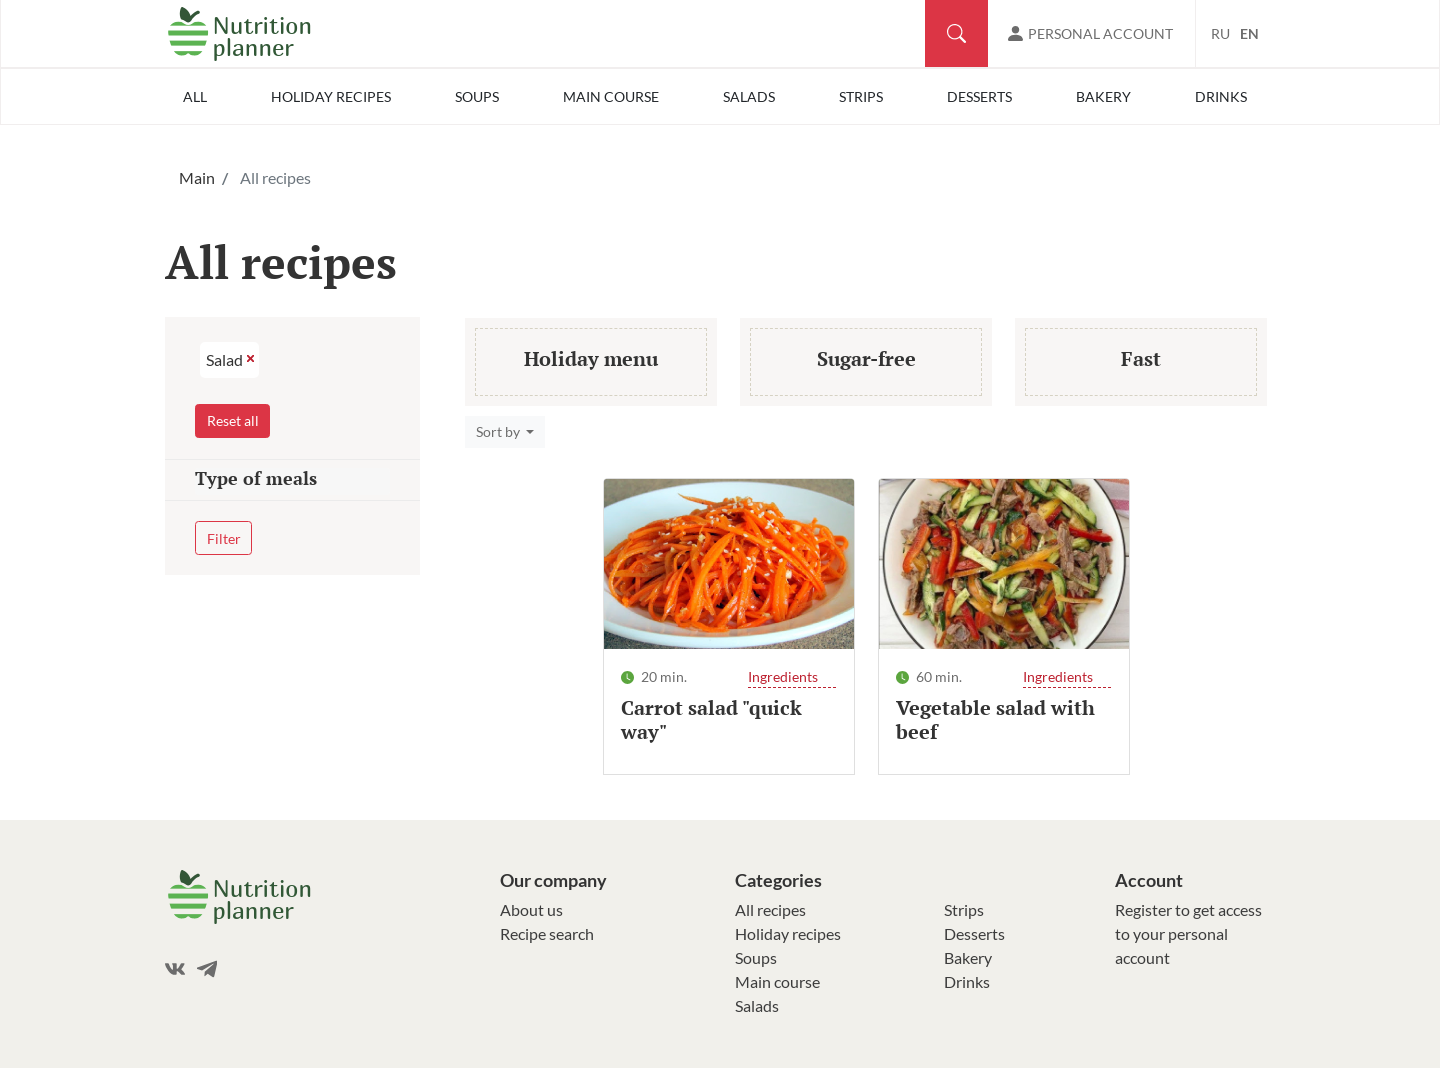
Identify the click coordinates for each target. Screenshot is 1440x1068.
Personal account (1100, 33)
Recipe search (547, 933)
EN (1249, 33)
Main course (611, 96)
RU (1220, 33)
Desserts (979, 96)
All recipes (770, 909)
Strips (861, 96)
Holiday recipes (331, 96)
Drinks (1221, 96)
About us (531, 909)
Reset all (233, 420)
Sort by (499, 431)
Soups (477, 96)
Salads (749, 96)
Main (197, 177)
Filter (224, 538)
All (195, 96)
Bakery (1103, 96)
